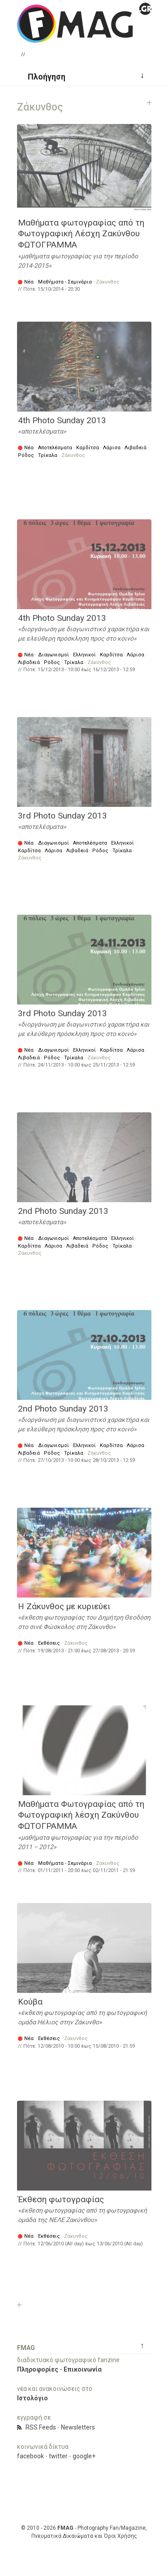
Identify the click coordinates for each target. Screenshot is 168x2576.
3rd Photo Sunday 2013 (62, 815)
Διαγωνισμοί (53, 655)
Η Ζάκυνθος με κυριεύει (64, 1606)
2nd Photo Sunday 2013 (63, 1211)
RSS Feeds (41, 2427)
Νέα (29, 282)
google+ (84, 2456)
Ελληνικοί (84, 655)
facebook (30, 2456)
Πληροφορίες (37, 2369)
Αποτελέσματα (55, 448)
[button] (43, 76)
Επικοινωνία (83, 2369)
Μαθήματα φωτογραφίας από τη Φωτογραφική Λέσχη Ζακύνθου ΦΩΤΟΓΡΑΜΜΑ (81, 233)
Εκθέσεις (49, 1643)
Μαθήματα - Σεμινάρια (65, 282)
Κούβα (30, 2001)
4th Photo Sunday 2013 (62, 420)
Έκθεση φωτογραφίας (61, 2199)
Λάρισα (112, 448)
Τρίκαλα (47, 455)
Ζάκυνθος (108, 282)
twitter (58, 2456)
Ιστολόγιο (32, 2398)
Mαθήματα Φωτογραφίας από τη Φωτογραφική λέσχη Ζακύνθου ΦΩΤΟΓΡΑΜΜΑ (81, 1815)
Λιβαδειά (135, 448)
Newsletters (78, 2427)
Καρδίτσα (87, 448)
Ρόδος (26, 455)
